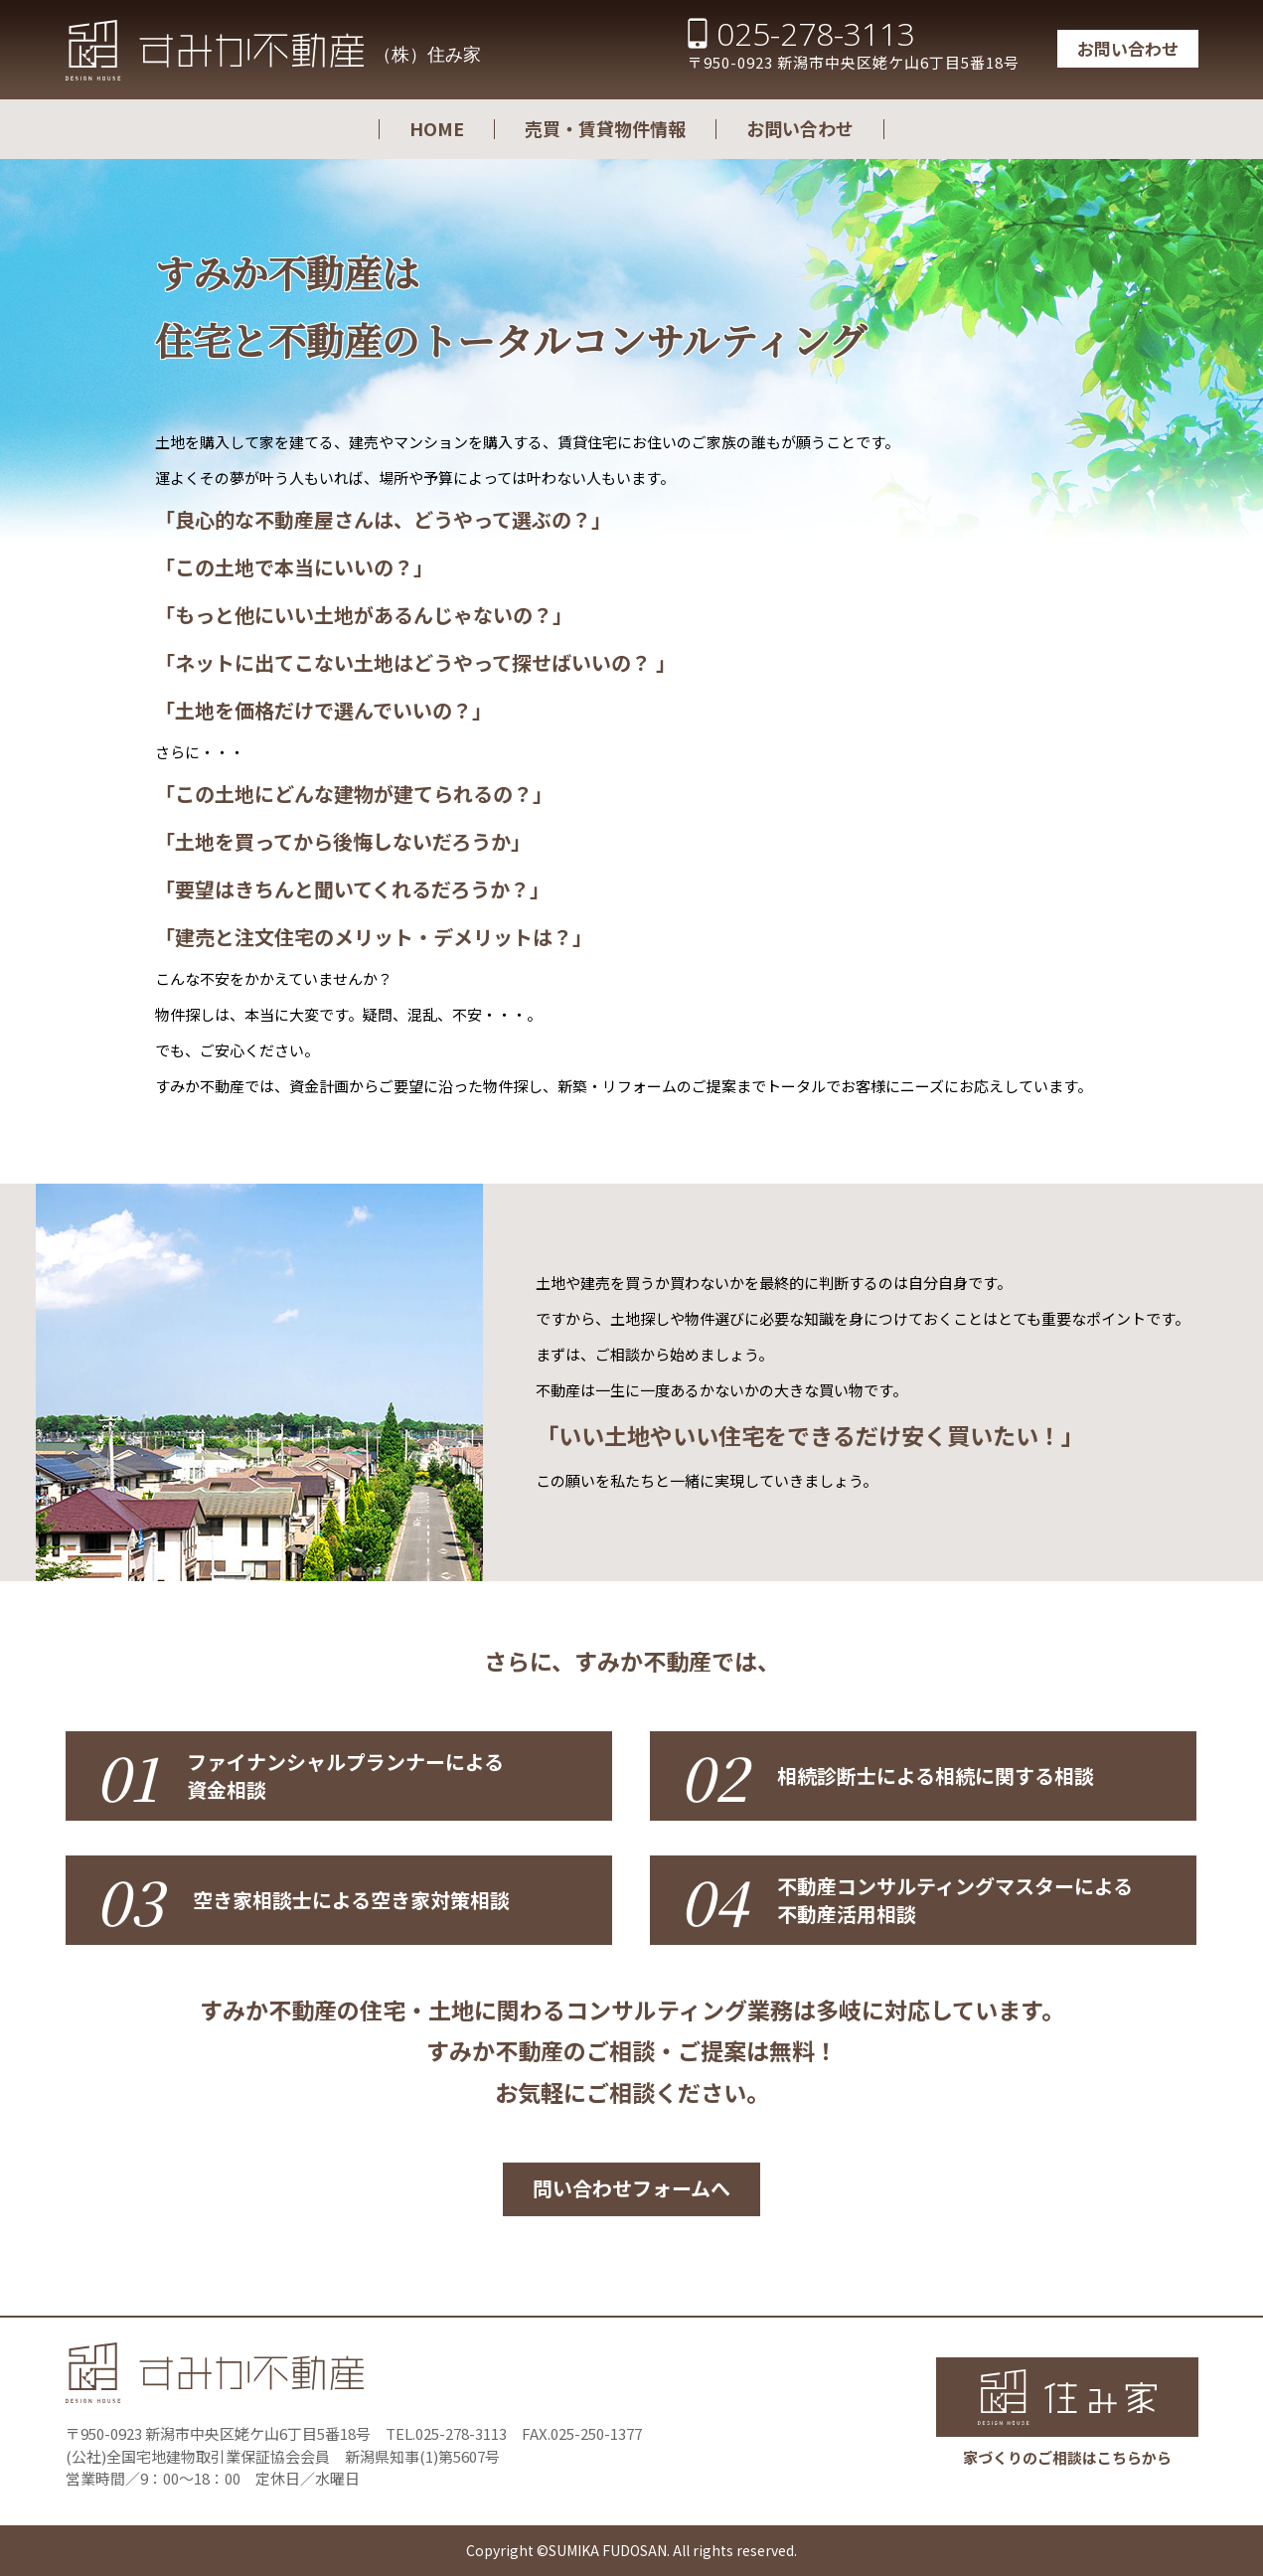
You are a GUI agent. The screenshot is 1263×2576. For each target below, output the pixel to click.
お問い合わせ (1128, 48)
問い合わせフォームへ (631, 2188)
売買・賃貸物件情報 (605, 128)
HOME (436, 128)
